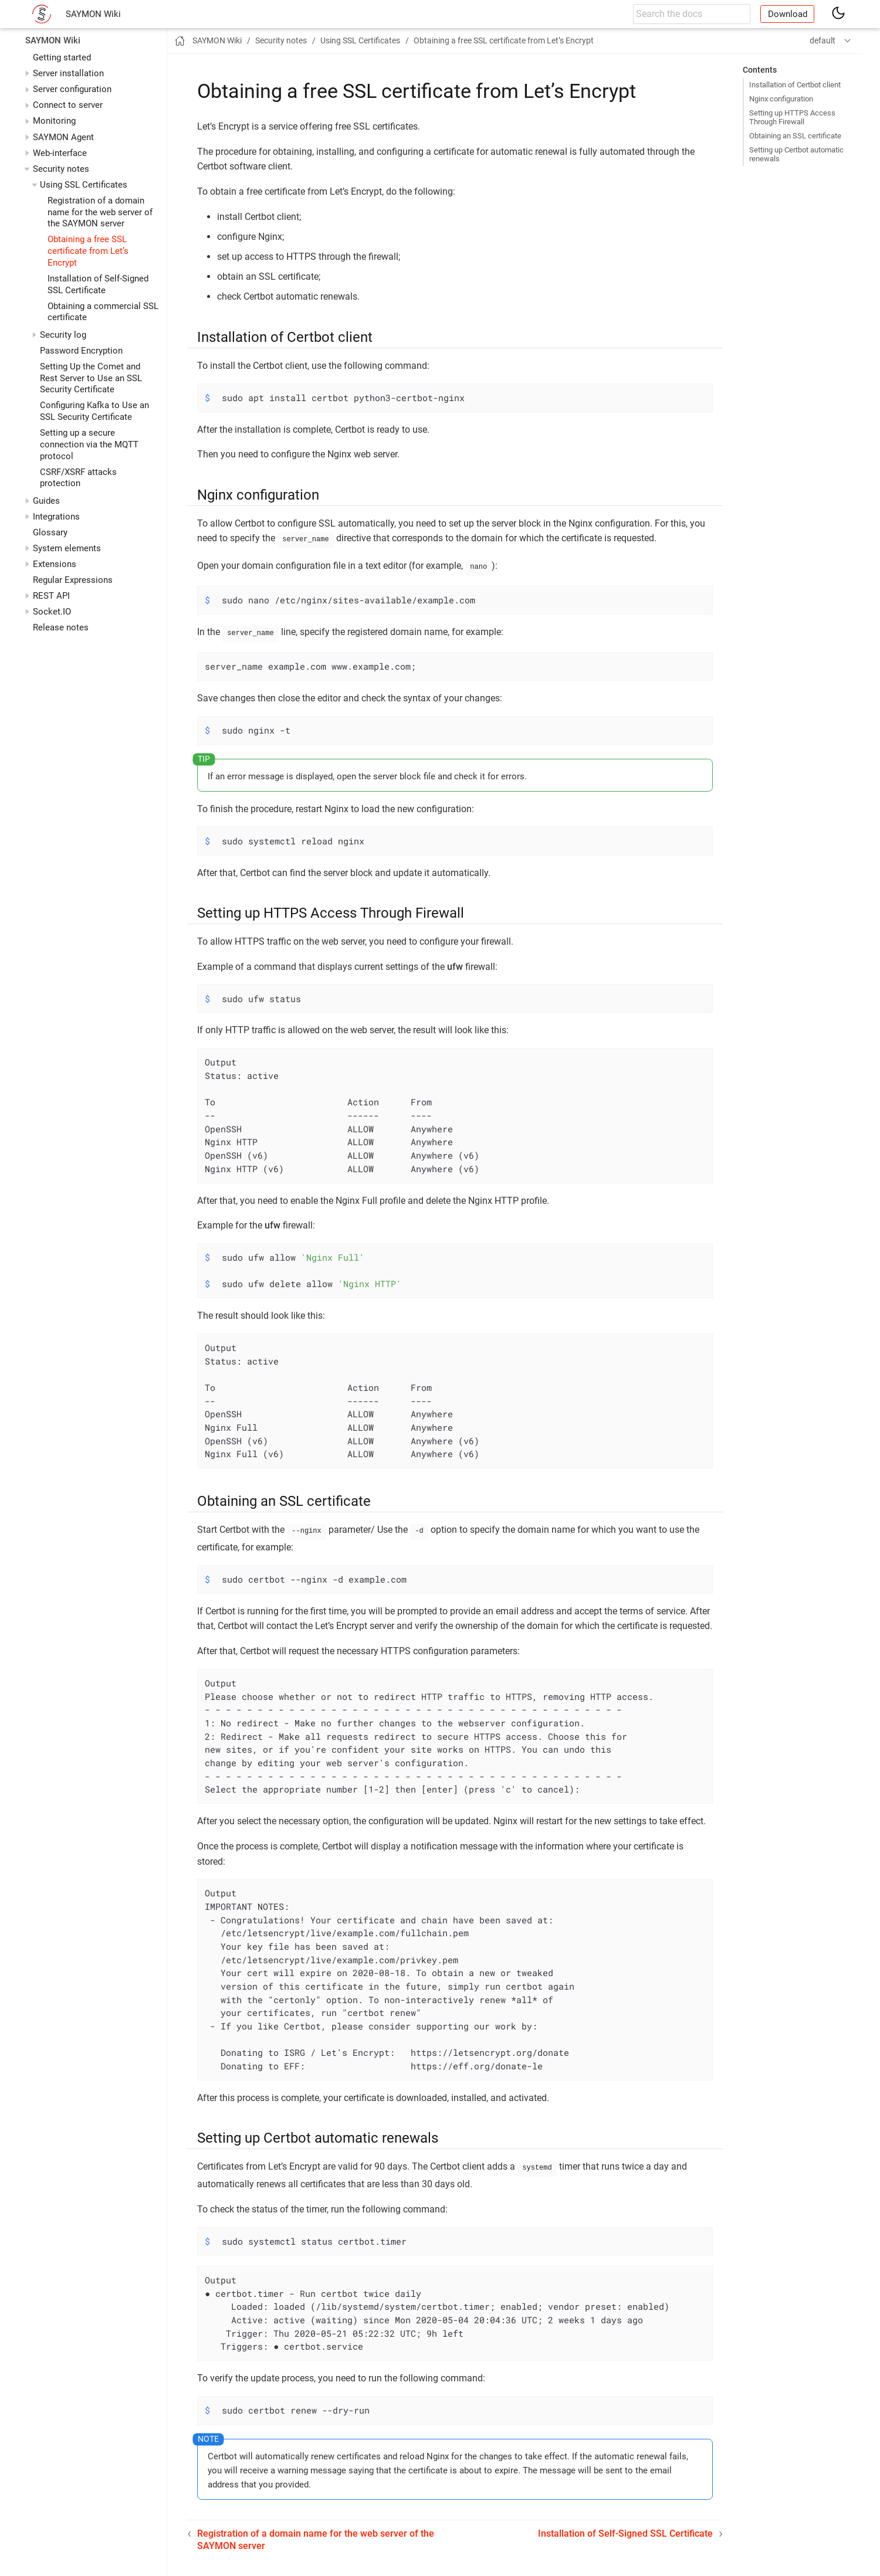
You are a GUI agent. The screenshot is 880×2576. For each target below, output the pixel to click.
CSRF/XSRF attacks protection (78, 478)
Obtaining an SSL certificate (795, 135)
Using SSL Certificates (83, 184)
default (822, 40)
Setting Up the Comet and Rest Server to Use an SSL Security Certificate (91, 378)
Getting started (62, 57)
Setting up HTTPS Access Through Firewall (792, 117)
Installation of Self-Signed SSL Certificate (98, 284)
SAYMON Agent (63, 137)
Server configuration (72, 89)
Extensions (54, 564)
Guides (46, 500)
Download (787, 14)
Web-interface (60, 153)
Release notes (61, 627)
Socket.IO (52, 611)
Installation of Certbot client (795, 84)
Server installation (68, 73)
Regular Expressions (73, 580)
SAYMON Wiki (93, 14)
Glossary (50, 532)
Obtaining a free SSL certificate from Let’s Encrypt (88, 251)
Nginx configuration (781, 98)
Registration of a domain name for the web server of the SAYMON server (100, 212)
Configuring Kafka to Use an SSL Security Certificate (94, 411)
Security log (63, 335)
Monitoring (54, 121)
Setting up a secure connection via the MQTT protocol (89, 444)
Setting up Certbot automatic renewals (796, 154)
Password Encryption (81, 350)
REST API (51, 595)
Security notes (61, 169)
